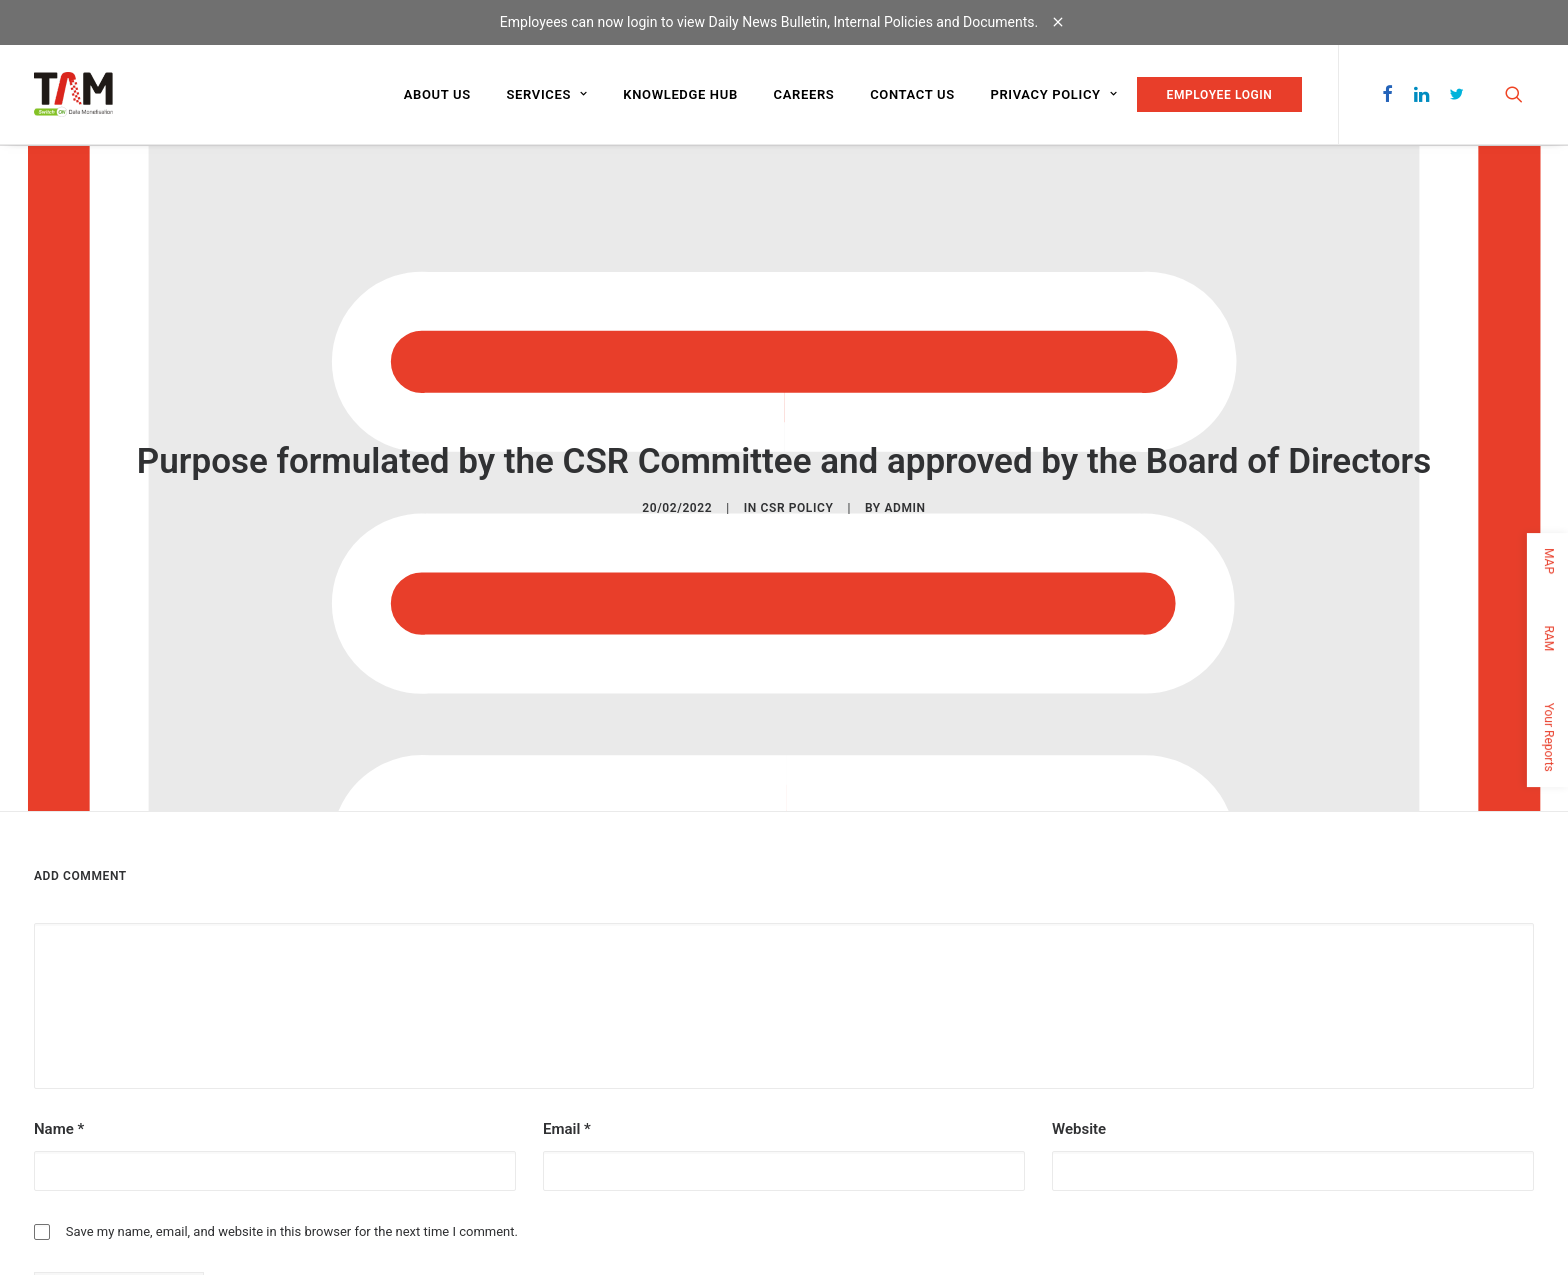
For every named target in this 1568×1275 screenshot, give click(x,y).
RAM (1549, 638)
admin (904, 506)
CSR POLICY (797, 506)
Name (59, 1124)
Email (567, 1124)
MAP (1549, 561)
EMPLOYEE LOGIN (1220, 95)
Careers (804, 94)
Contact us (912, 94)
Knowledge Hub (680, 94)
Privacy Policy (1053, 94)
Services (546, 94)
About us (437, 94)
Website (1079, 1124)
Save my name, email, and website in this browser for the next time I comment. (292, 1226)
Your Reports (1549, 736)
